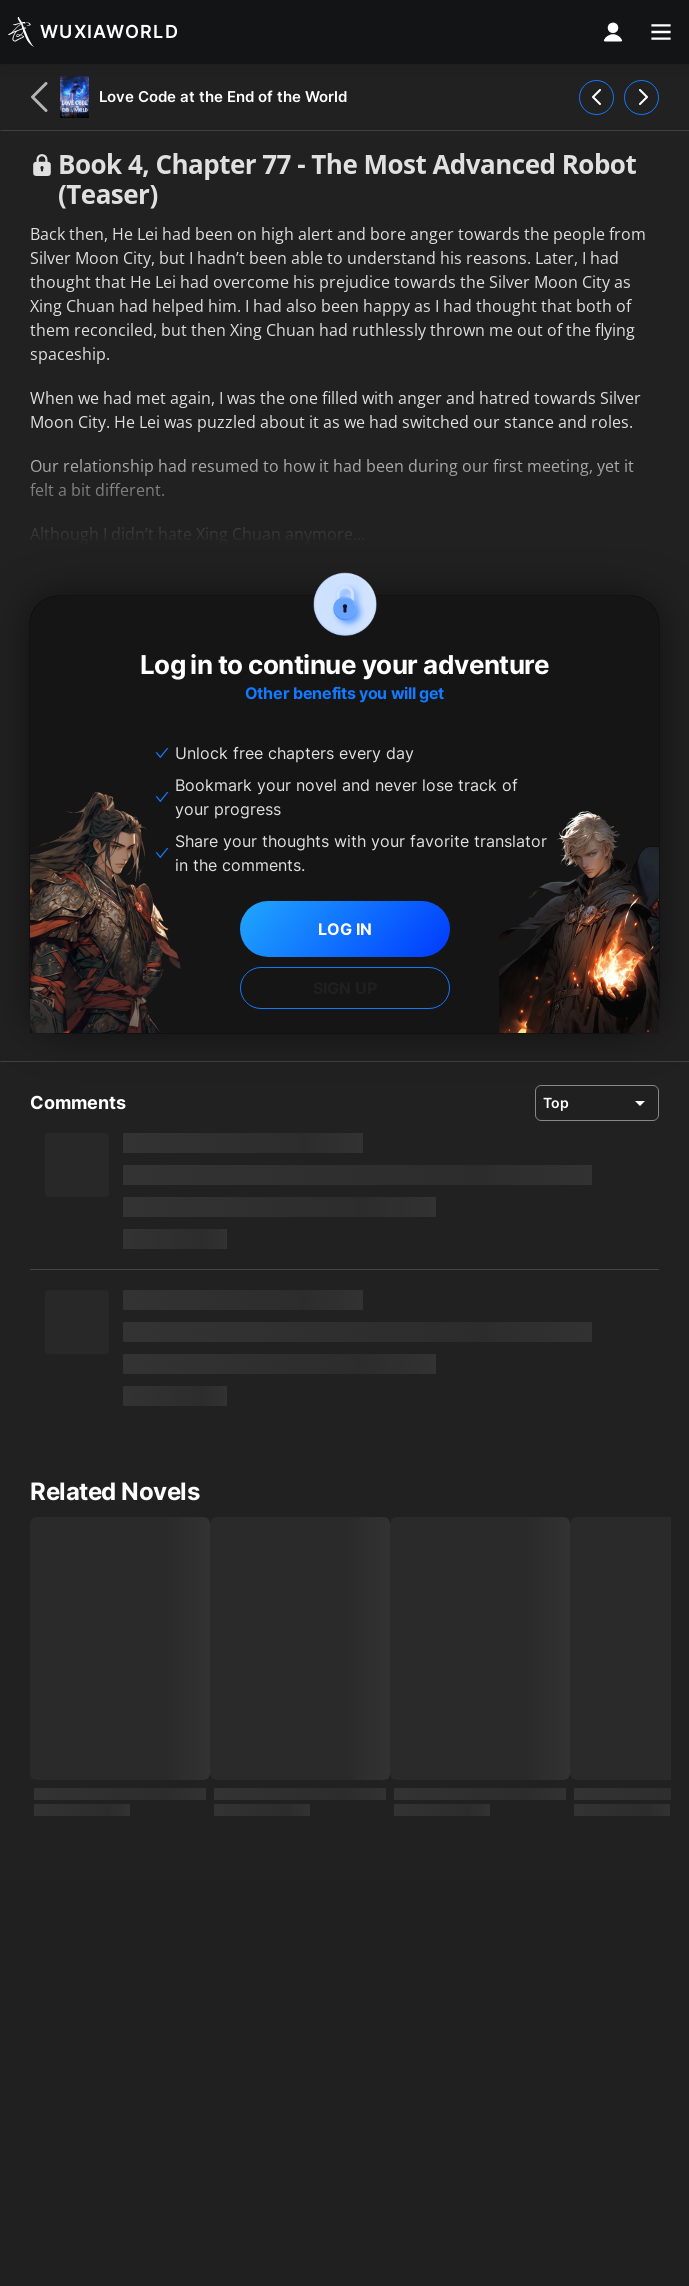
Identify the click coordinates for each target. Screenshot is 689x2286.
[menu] (661, 32)
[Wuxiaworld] (93, 32)
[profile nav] (613, 32)
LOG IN (345, 929)
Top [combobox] (556, 1102)
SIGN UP (345, 988)
